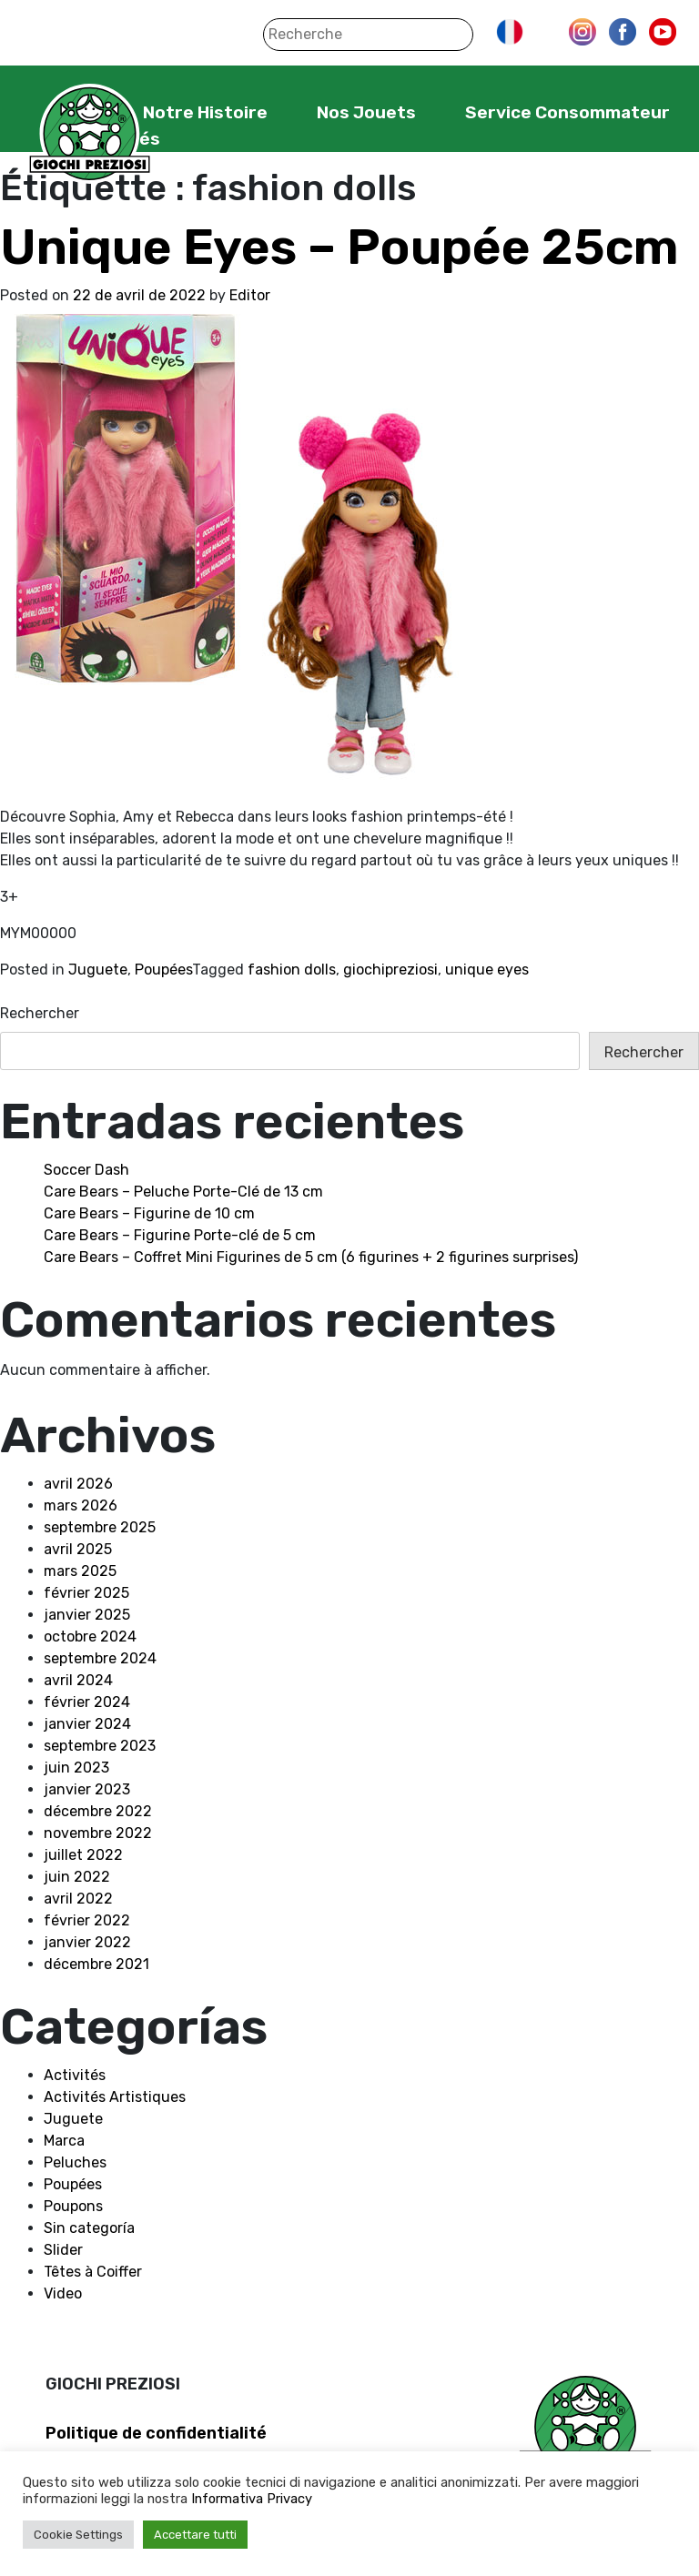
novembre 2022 (98, 1833)
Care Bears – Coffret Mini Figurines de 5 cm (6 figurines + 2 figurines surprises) (311, 1257)
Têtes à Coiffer (93, 2271)
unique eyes (487, 969)
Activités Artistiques (115, 2097)
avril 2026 (78, 1483)
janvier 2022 (87, 1942)
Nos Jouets (366, 112)
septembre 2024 (100, 1658)
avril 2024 (78, 1680)
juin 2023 (76, 1767)
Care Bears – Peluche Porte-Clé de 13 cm (183, 1191)
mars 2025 (80, 1571)
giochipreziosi (390, 969)
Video (63, 2293)
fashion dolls (292, 969)
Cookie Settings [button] (78, 2534)
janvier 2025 (87, 1614)
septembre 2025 (100, 1527)
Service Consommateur (567, 112)
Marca (64, 2140)
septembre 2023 (100, 1745)
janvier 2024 (87, 1723)
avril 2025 (78, 1549)
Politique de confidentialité (156, 2433)
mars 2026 (80, 1505)
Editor (249, 295)
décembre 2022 (98, 1811)
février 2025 (86, 1592)
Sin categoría (89, 2228)
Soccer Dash (86, 1169)
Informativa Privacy (251, 2498)
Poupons (73, 2206)
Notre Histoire (205, 112)
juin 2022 (77, 1876)
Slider (63, 2249)
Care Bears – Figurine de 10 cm (149, 1213)
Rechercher (39, 1013)
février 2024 (87, 1702)
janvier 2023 (87, 1789)
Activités (75, 2075)
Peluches (75, 2162)
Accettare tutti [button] (195, 2534)
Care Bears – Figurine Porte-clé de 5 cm (180, 1235)
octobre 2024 (90, 1636)
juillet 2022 (83, 1855)
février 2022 (87, 1920)
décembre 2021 (96, 1964)
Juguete (97, 969)
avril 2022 (78, 1898)
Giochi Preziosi (89, 134)
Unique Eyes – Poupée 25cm (339, 247)
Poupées (163, 969)
